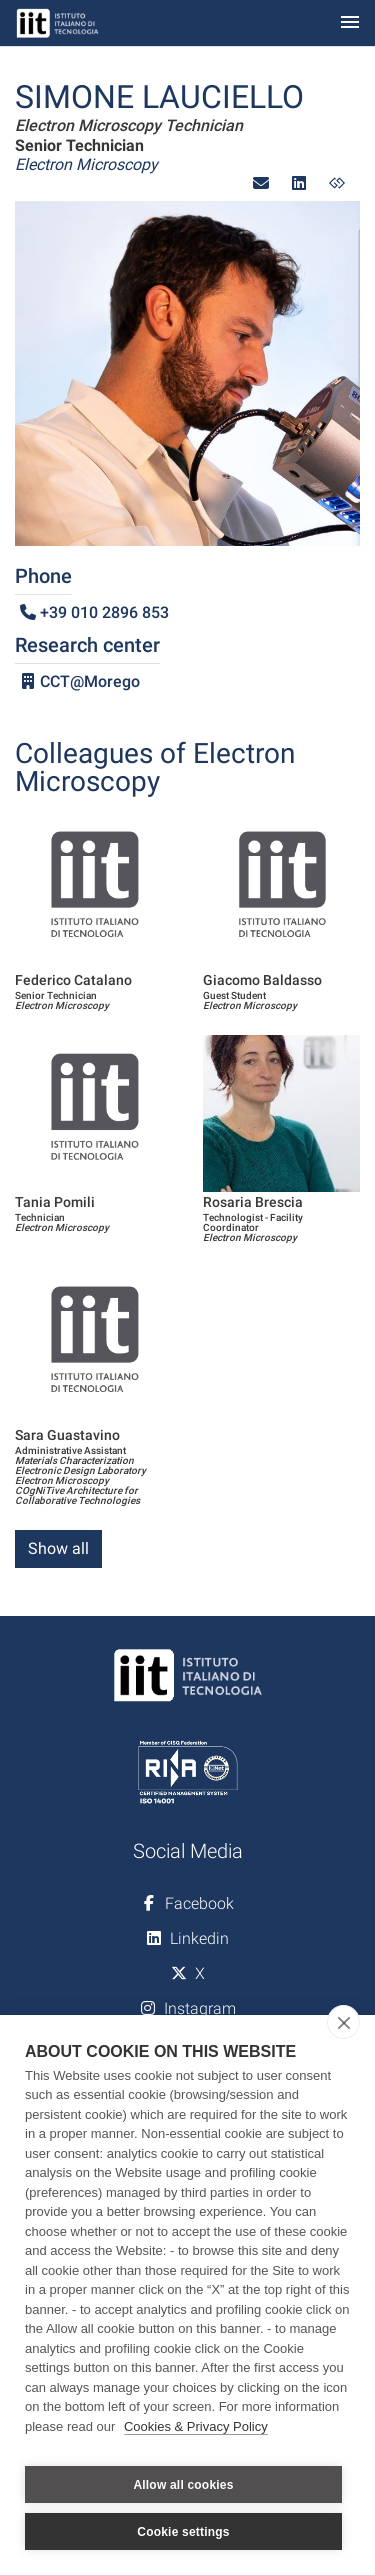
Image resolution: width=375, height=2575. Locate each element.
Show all (58, 1548)
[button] (261, 183)
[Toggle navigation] (350, 23)
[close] (343, 2022)
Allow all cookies (183, 2485)
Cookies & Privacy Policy (196, 2426)
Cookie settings (183, 2532)
